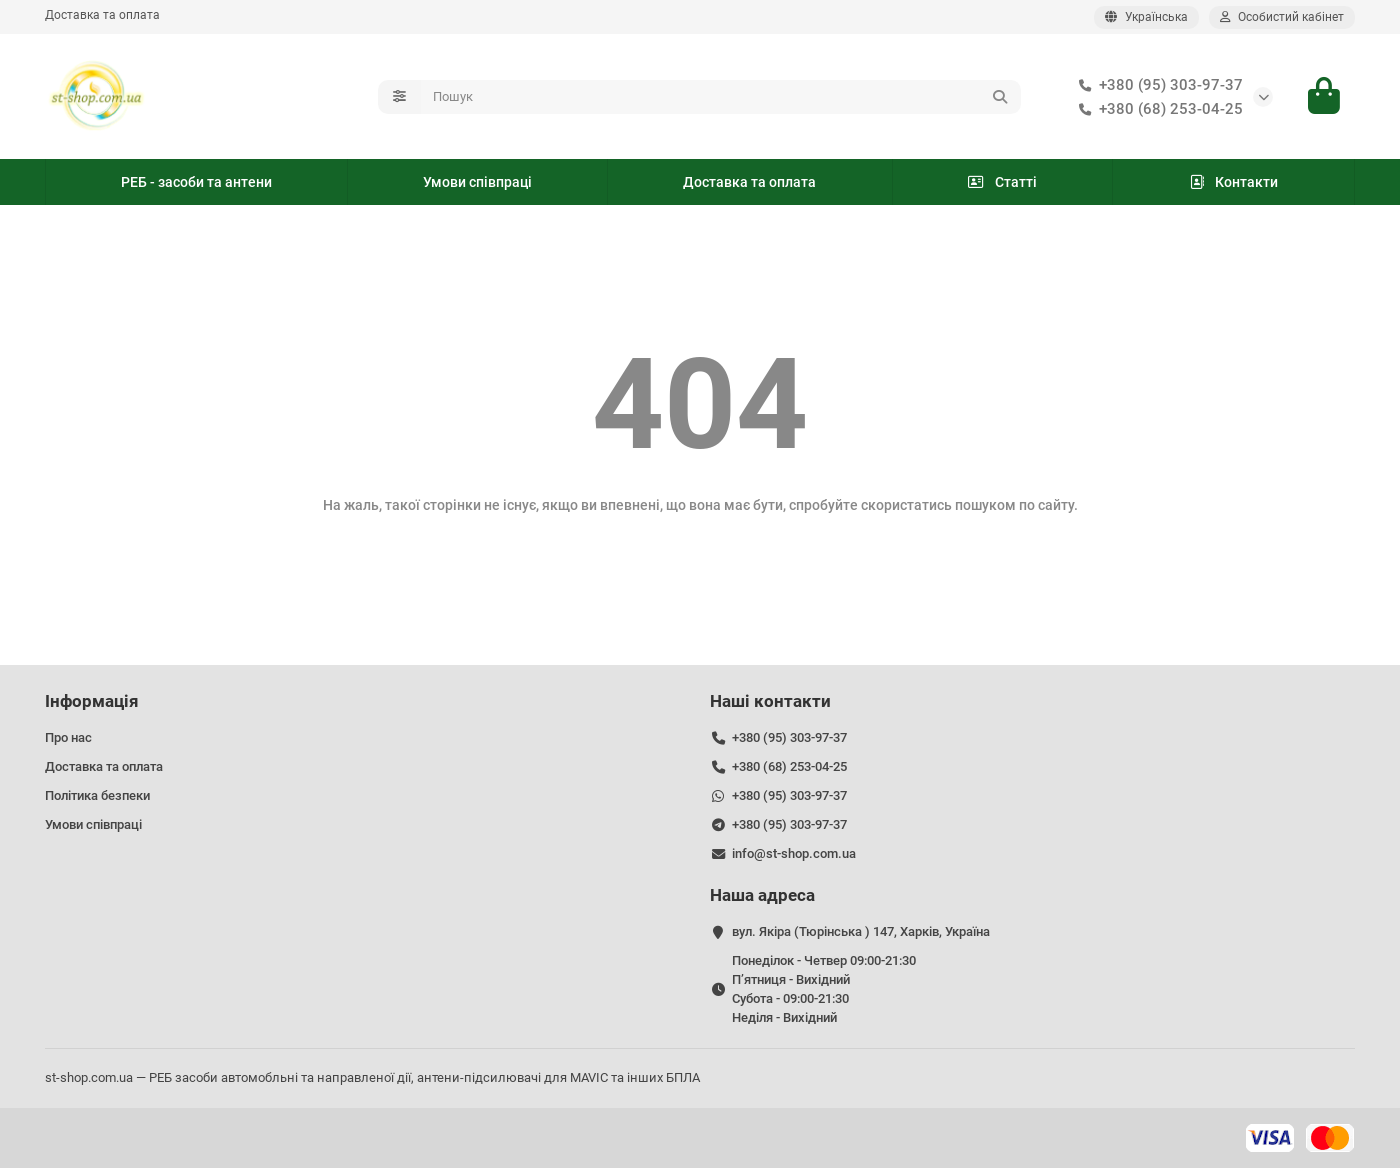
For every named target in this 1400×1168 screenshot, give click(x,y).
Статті (1002, 182)
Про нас (68, 737)
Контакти (1233, 182)
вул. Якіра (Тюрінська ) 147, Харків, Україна (861, 931)
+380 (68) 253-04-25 (1157, 109)
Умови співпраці (477, 182)
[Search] (721, 97)
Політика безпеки (97, 795)
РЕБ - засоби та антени (196, 182)
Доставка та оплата (102, 15)
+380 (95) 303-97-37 (1157, 85)
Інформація (92, 701)
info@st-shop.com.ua (794, 853)
